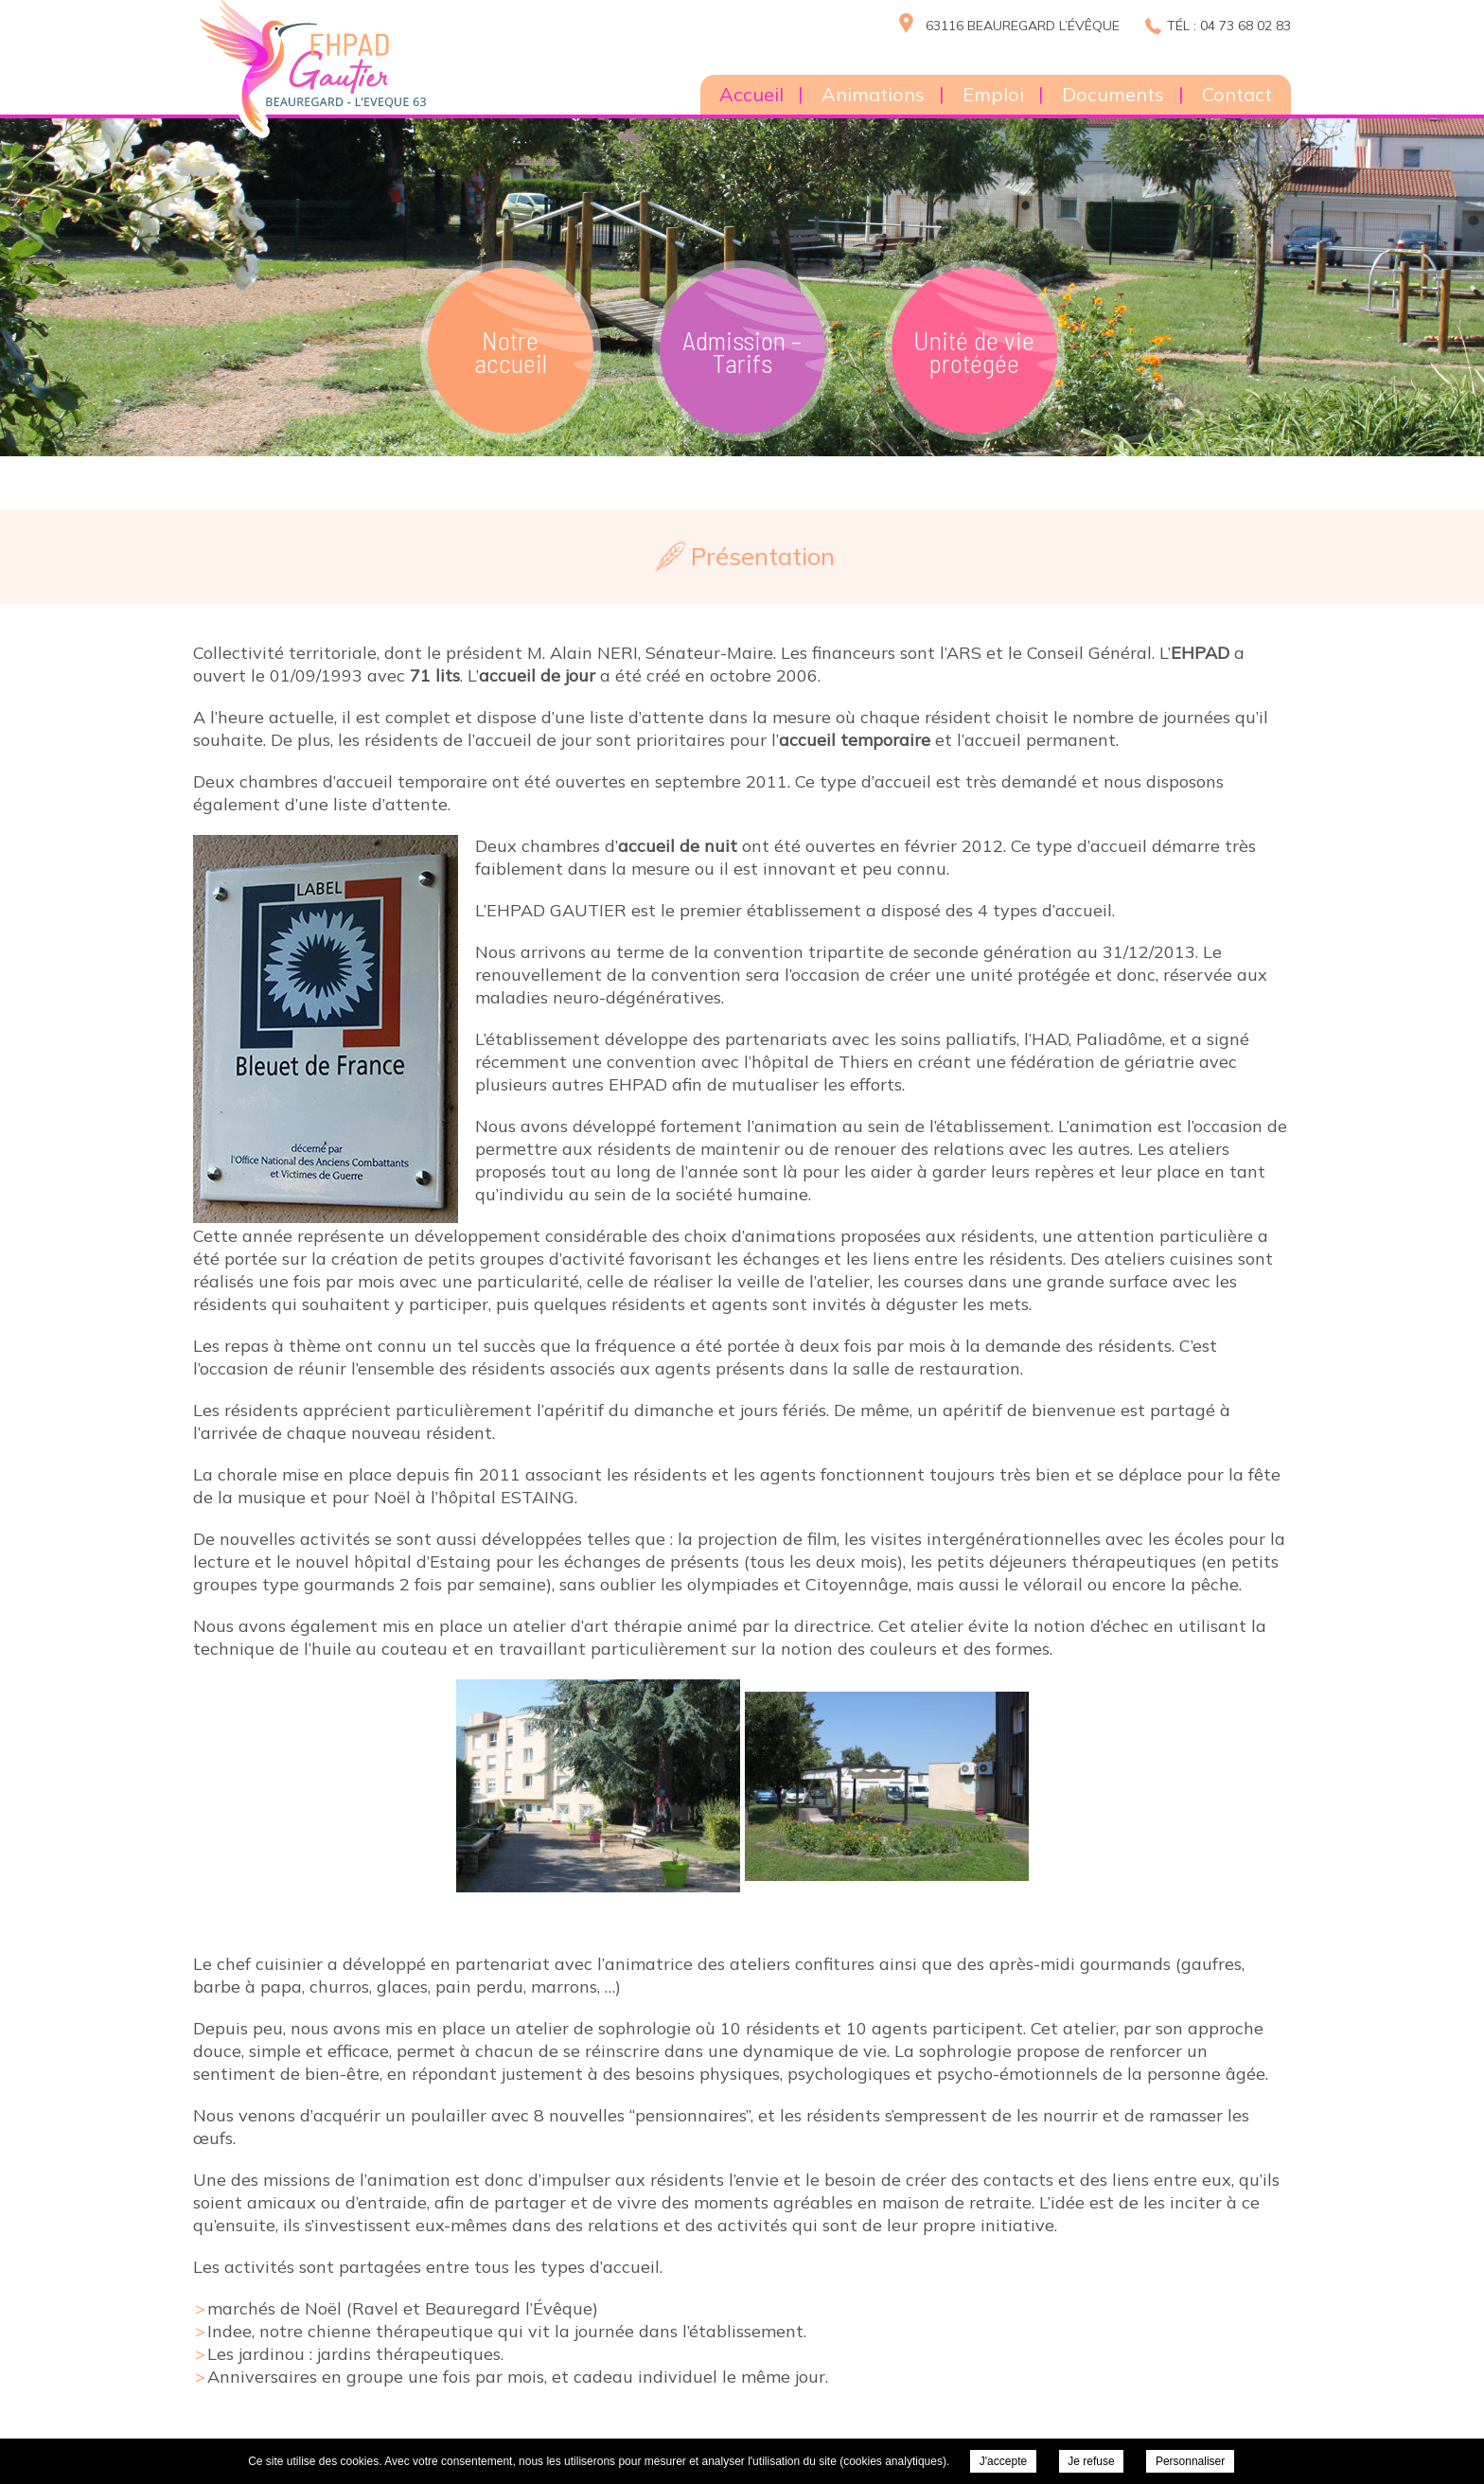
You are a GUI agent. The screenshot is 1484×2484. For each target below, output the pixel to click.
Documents (1113, 94)
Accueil (751, 94)
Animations (873, 94)
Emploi (993, 94)
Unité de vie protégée (973, 351)
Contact (1237, 94)
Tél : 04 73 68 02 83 (1229, 25)
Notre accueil (510, 351)
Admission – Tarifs (742, 351)
